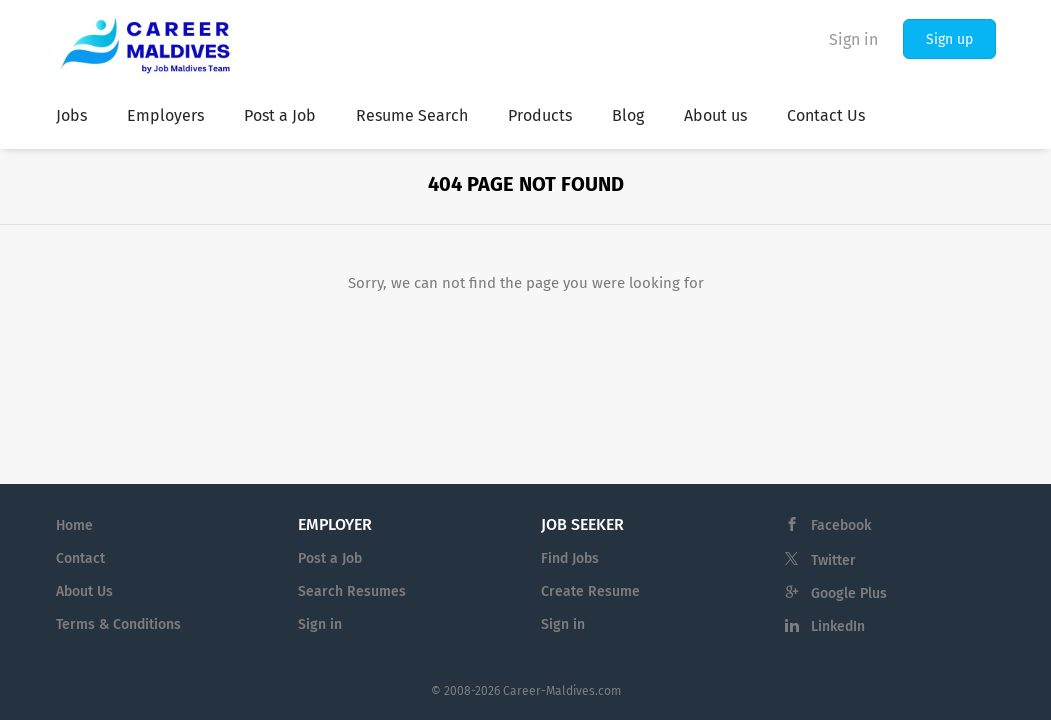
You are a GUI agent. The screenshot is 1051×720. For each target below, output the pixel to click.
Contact (80, 558)
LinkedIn (838, 626)
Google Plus (849, 593)
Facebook (841, 525)
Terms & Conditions (118, 624)
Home (74, 525)
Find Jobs (570, 558)
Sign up (949, 39)
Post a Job (330, 558)
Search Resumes (352, 591)
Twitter (833, 560)
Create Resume (590, 591)
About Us (84, 591)
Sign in (853, 39)
